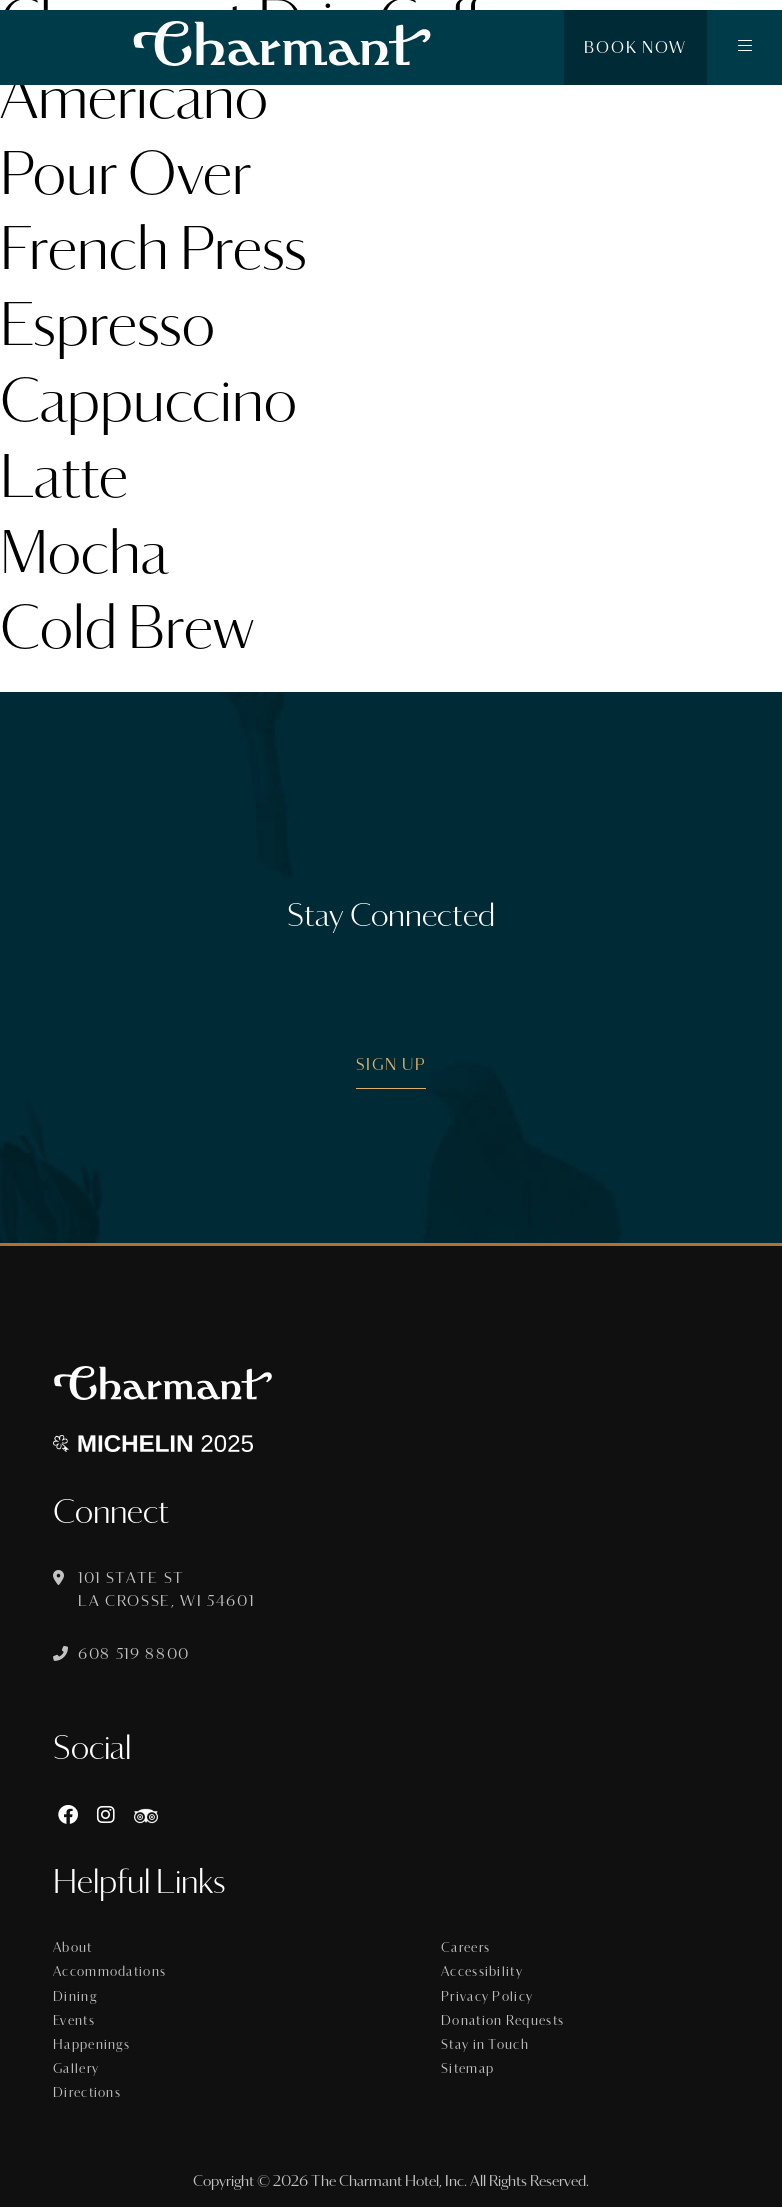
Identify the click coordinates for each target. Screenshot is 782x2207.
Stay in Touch (485, 2045)
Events (74, 2021)
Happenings (91, 2045)
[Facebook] (68, 1815)
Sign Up (391, 1064)
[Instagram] (106, 1815)
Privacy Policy (487, 1997)
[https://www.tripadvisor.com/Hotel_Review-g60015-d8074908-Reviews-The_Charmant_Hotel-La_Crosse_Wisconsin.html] (146, 1815)
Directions (87, 2093)
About (73, 1948)
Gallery (76, 2069)
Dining (75, 1997)
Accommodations (109, 1972)
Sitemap (467, 2069)
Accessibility (482, 1972)
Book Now (635, 47)
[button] (744, 48)
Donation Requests (502, 2021)
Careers (465, 1948)
